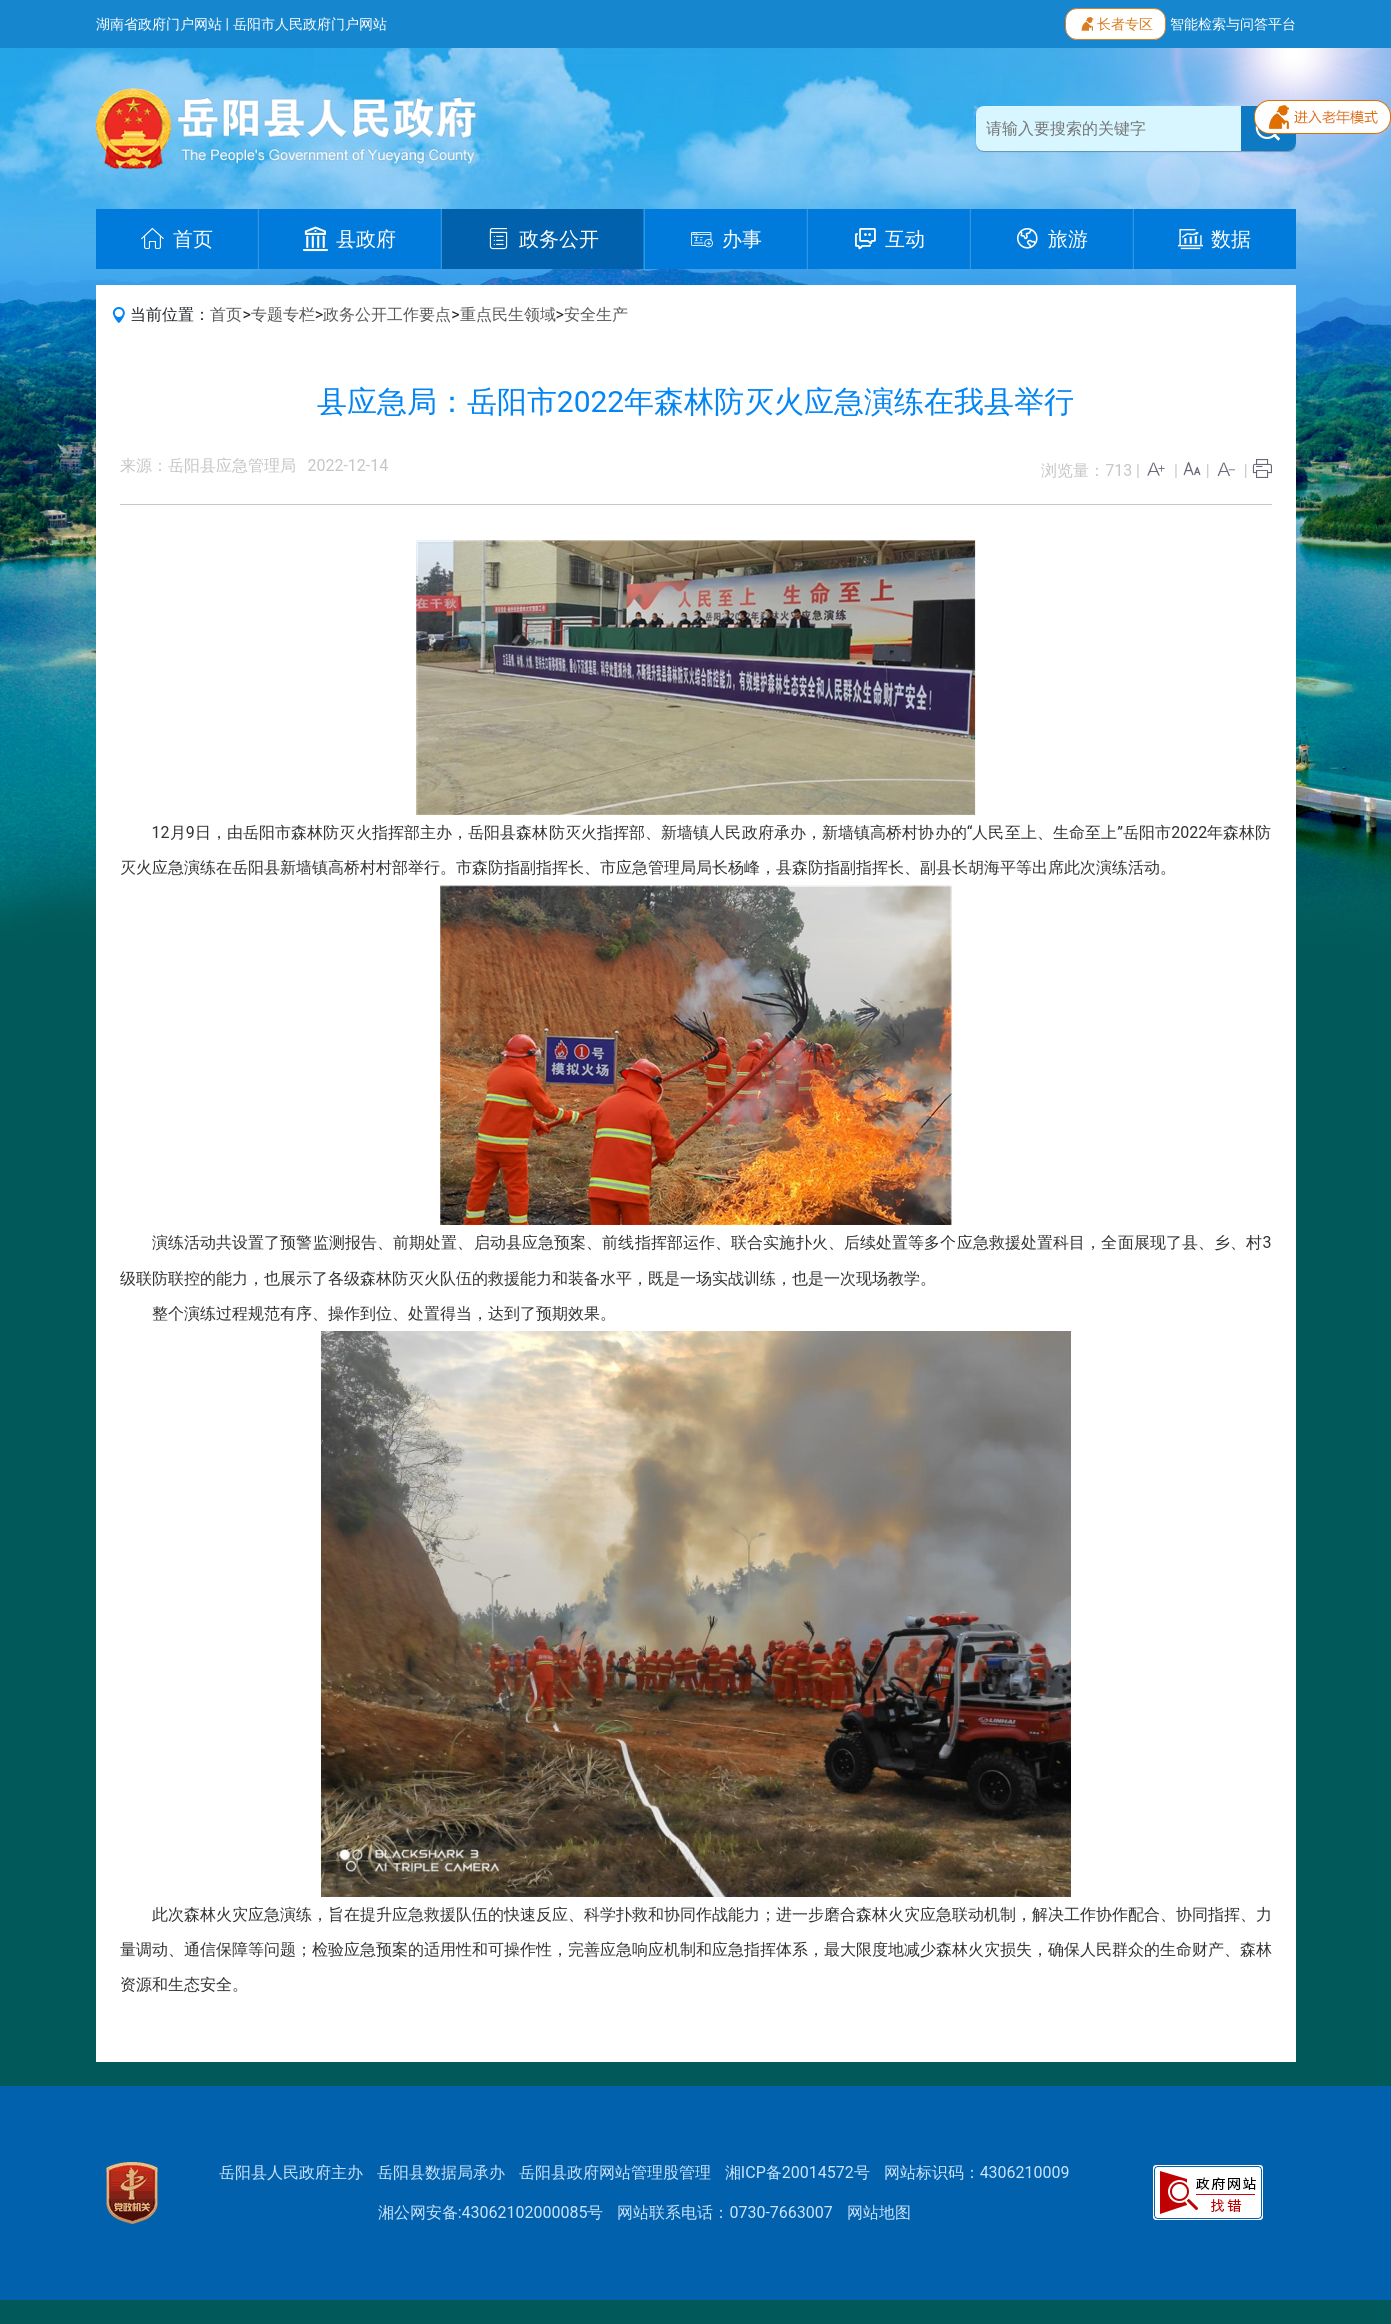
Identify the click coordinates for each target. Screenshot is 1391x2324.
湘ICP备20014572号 (797, 2172)
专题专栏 (283, 314)
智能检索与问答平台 (1233, 24)
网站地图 (879, 2212)
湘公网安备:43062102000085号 (491, 2212)
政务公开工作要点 (387, 314)
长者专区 (1115, 22)
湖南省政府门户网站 (159, 24)
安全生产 (596, 314)
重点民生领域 (508, 314)
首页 (226, 314)
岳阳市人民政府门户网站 (310, 24)
